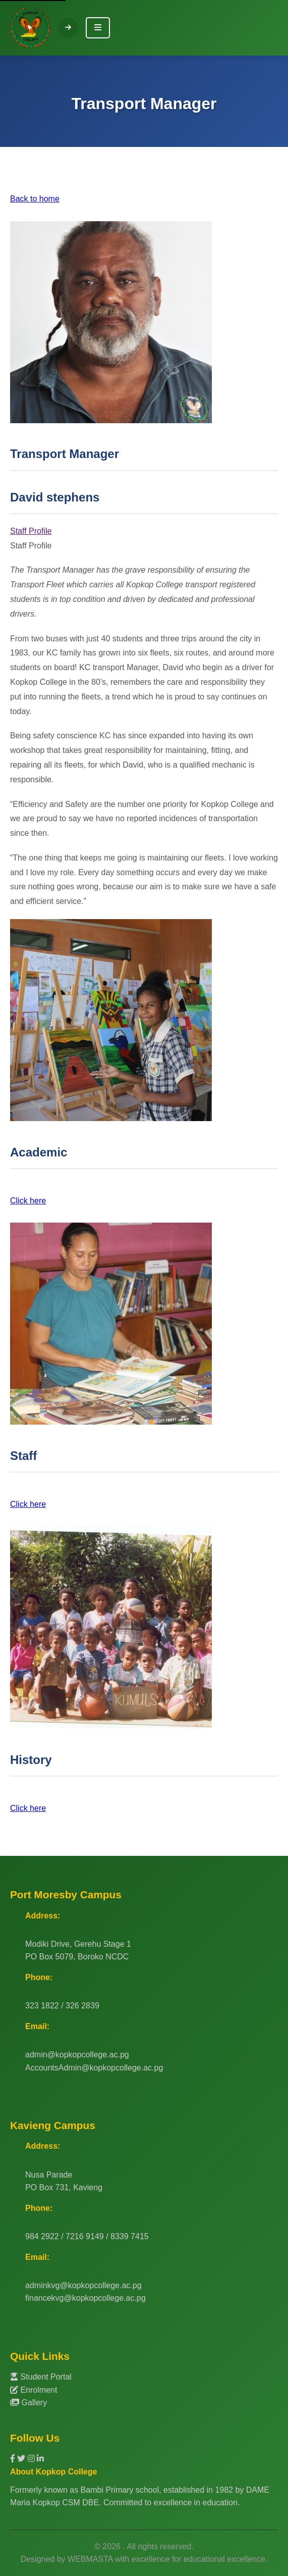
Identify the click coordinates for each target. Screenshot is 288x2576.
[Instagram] (32, 2458)
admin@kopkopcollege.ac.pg (77, 2054)
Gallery (28, 2402)
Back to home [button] (35, 198)
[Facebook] (13, 2458)
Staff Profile (30, 531)
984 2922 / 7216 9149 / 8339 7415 (87, 2236)
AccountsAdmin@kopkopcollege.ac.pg (94, 2067)
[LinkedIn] (40, 2458)
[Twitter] (22, 2458)
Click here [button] (28, 1200)
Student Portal (41, 2376)
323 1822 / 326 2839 (62, 2005)
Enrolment (33, 2390)
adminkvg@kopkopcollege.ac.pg (83, 2285)
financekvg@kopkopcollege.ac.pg (85, 2298)
